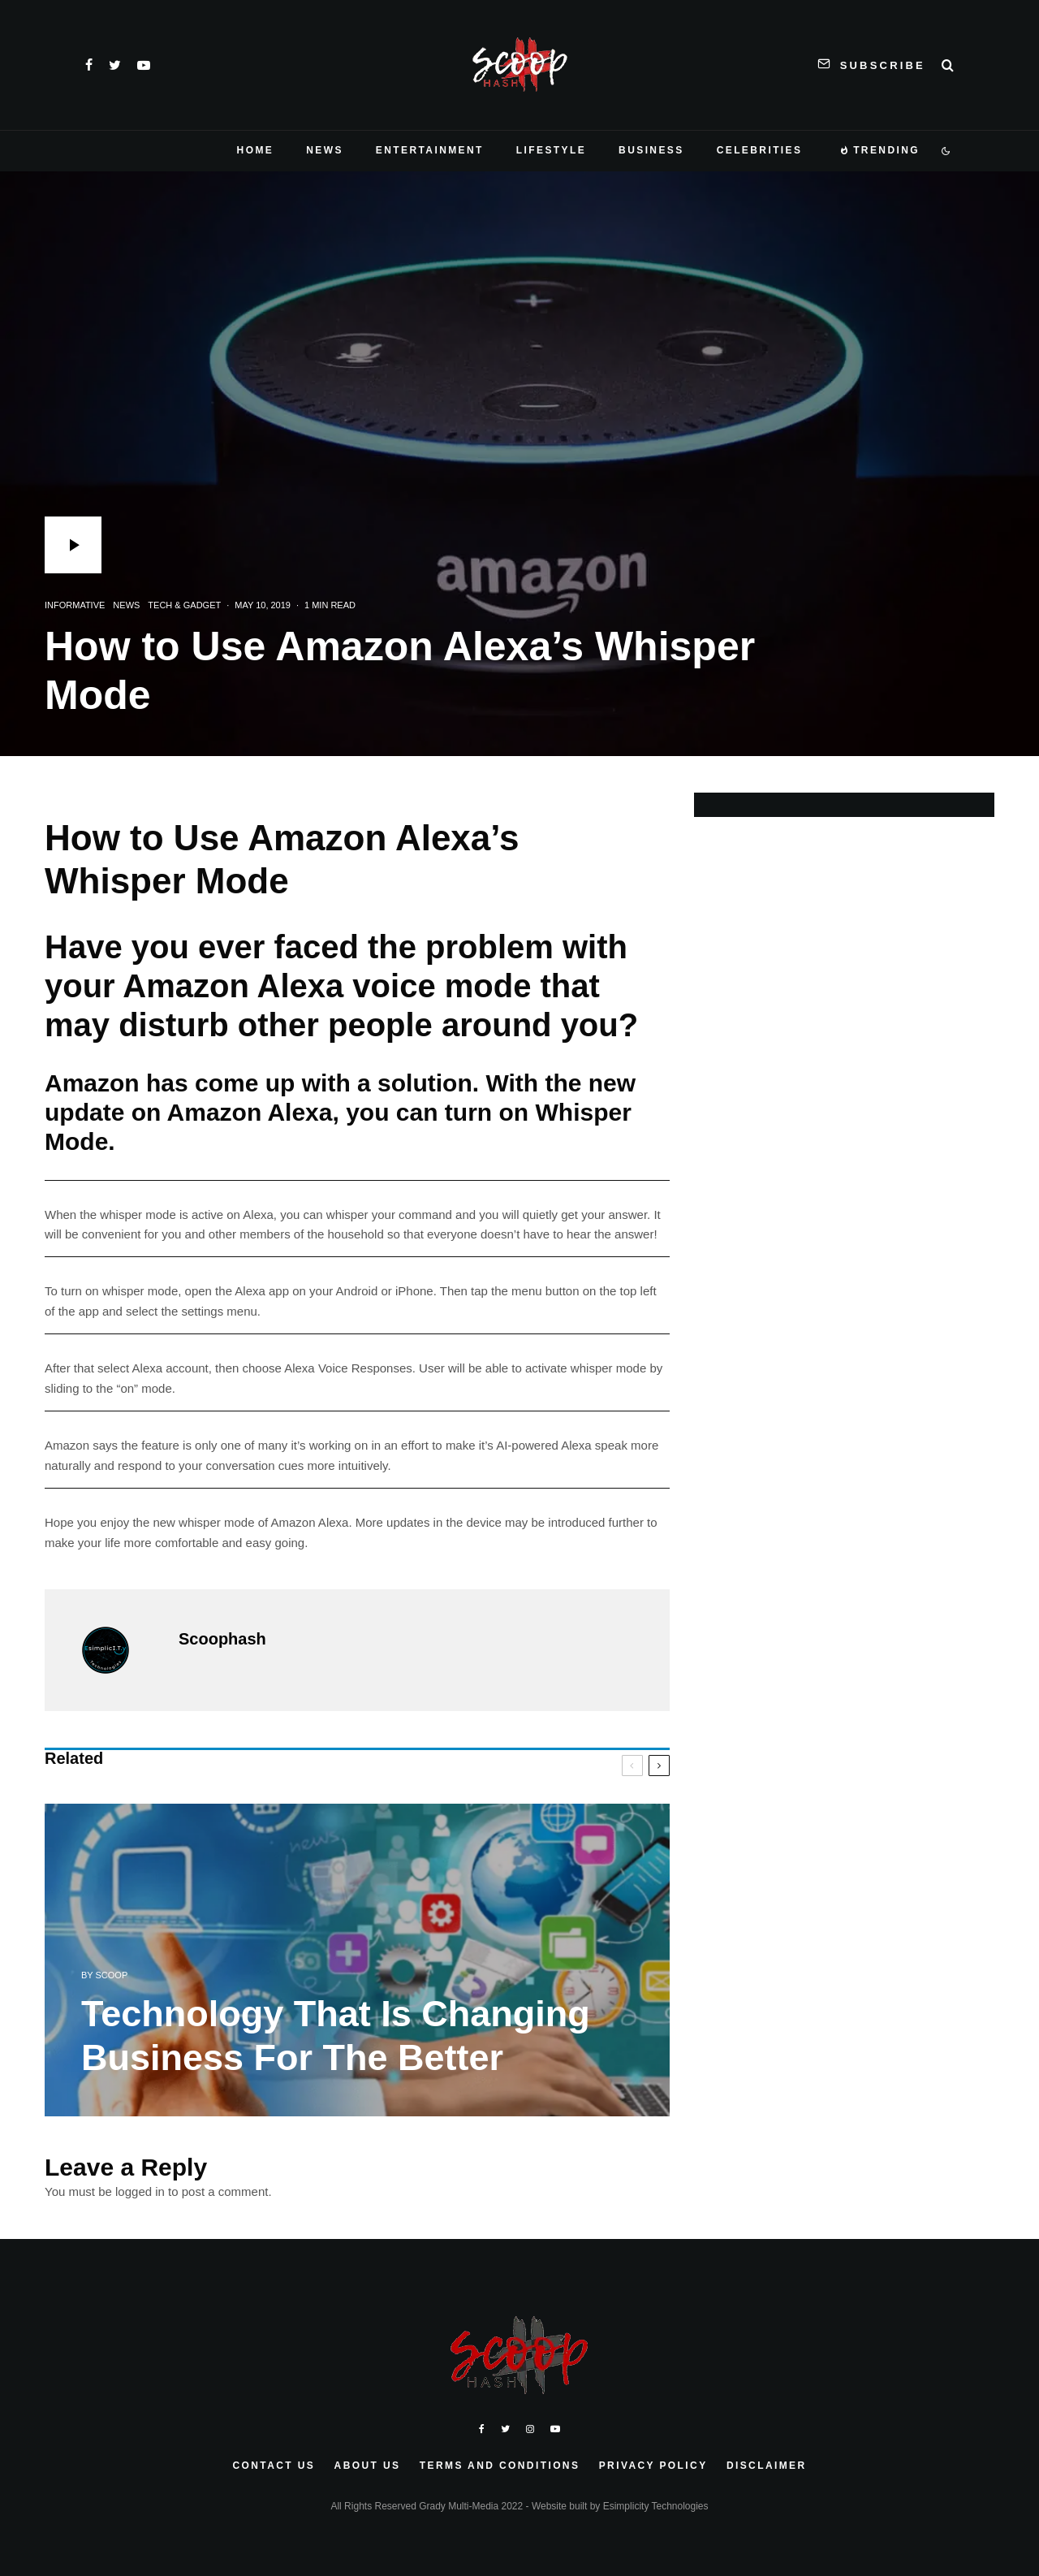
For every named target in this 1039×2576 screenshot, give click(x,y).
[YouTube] (143, 64)
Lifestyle (551, 150)
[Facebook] (89, 64)
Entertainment (430, 150)
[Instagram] (530, 2429)
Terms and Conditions (500, 2465)
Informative (75, 605)
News (324, 150)
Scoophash (222, 1639)
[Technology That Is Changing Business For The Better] (357, 1981)
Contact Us (273, 2465)
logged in (140, 2191)
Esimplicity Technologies (656, 2506)
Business (651, 150)
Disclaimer (766, 2465)
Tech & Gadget (184, 605)
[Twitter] (115, 64)
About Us (367, 2465)
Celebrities (760, 150)
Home (255, 150)
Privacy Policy (653, 2465)
